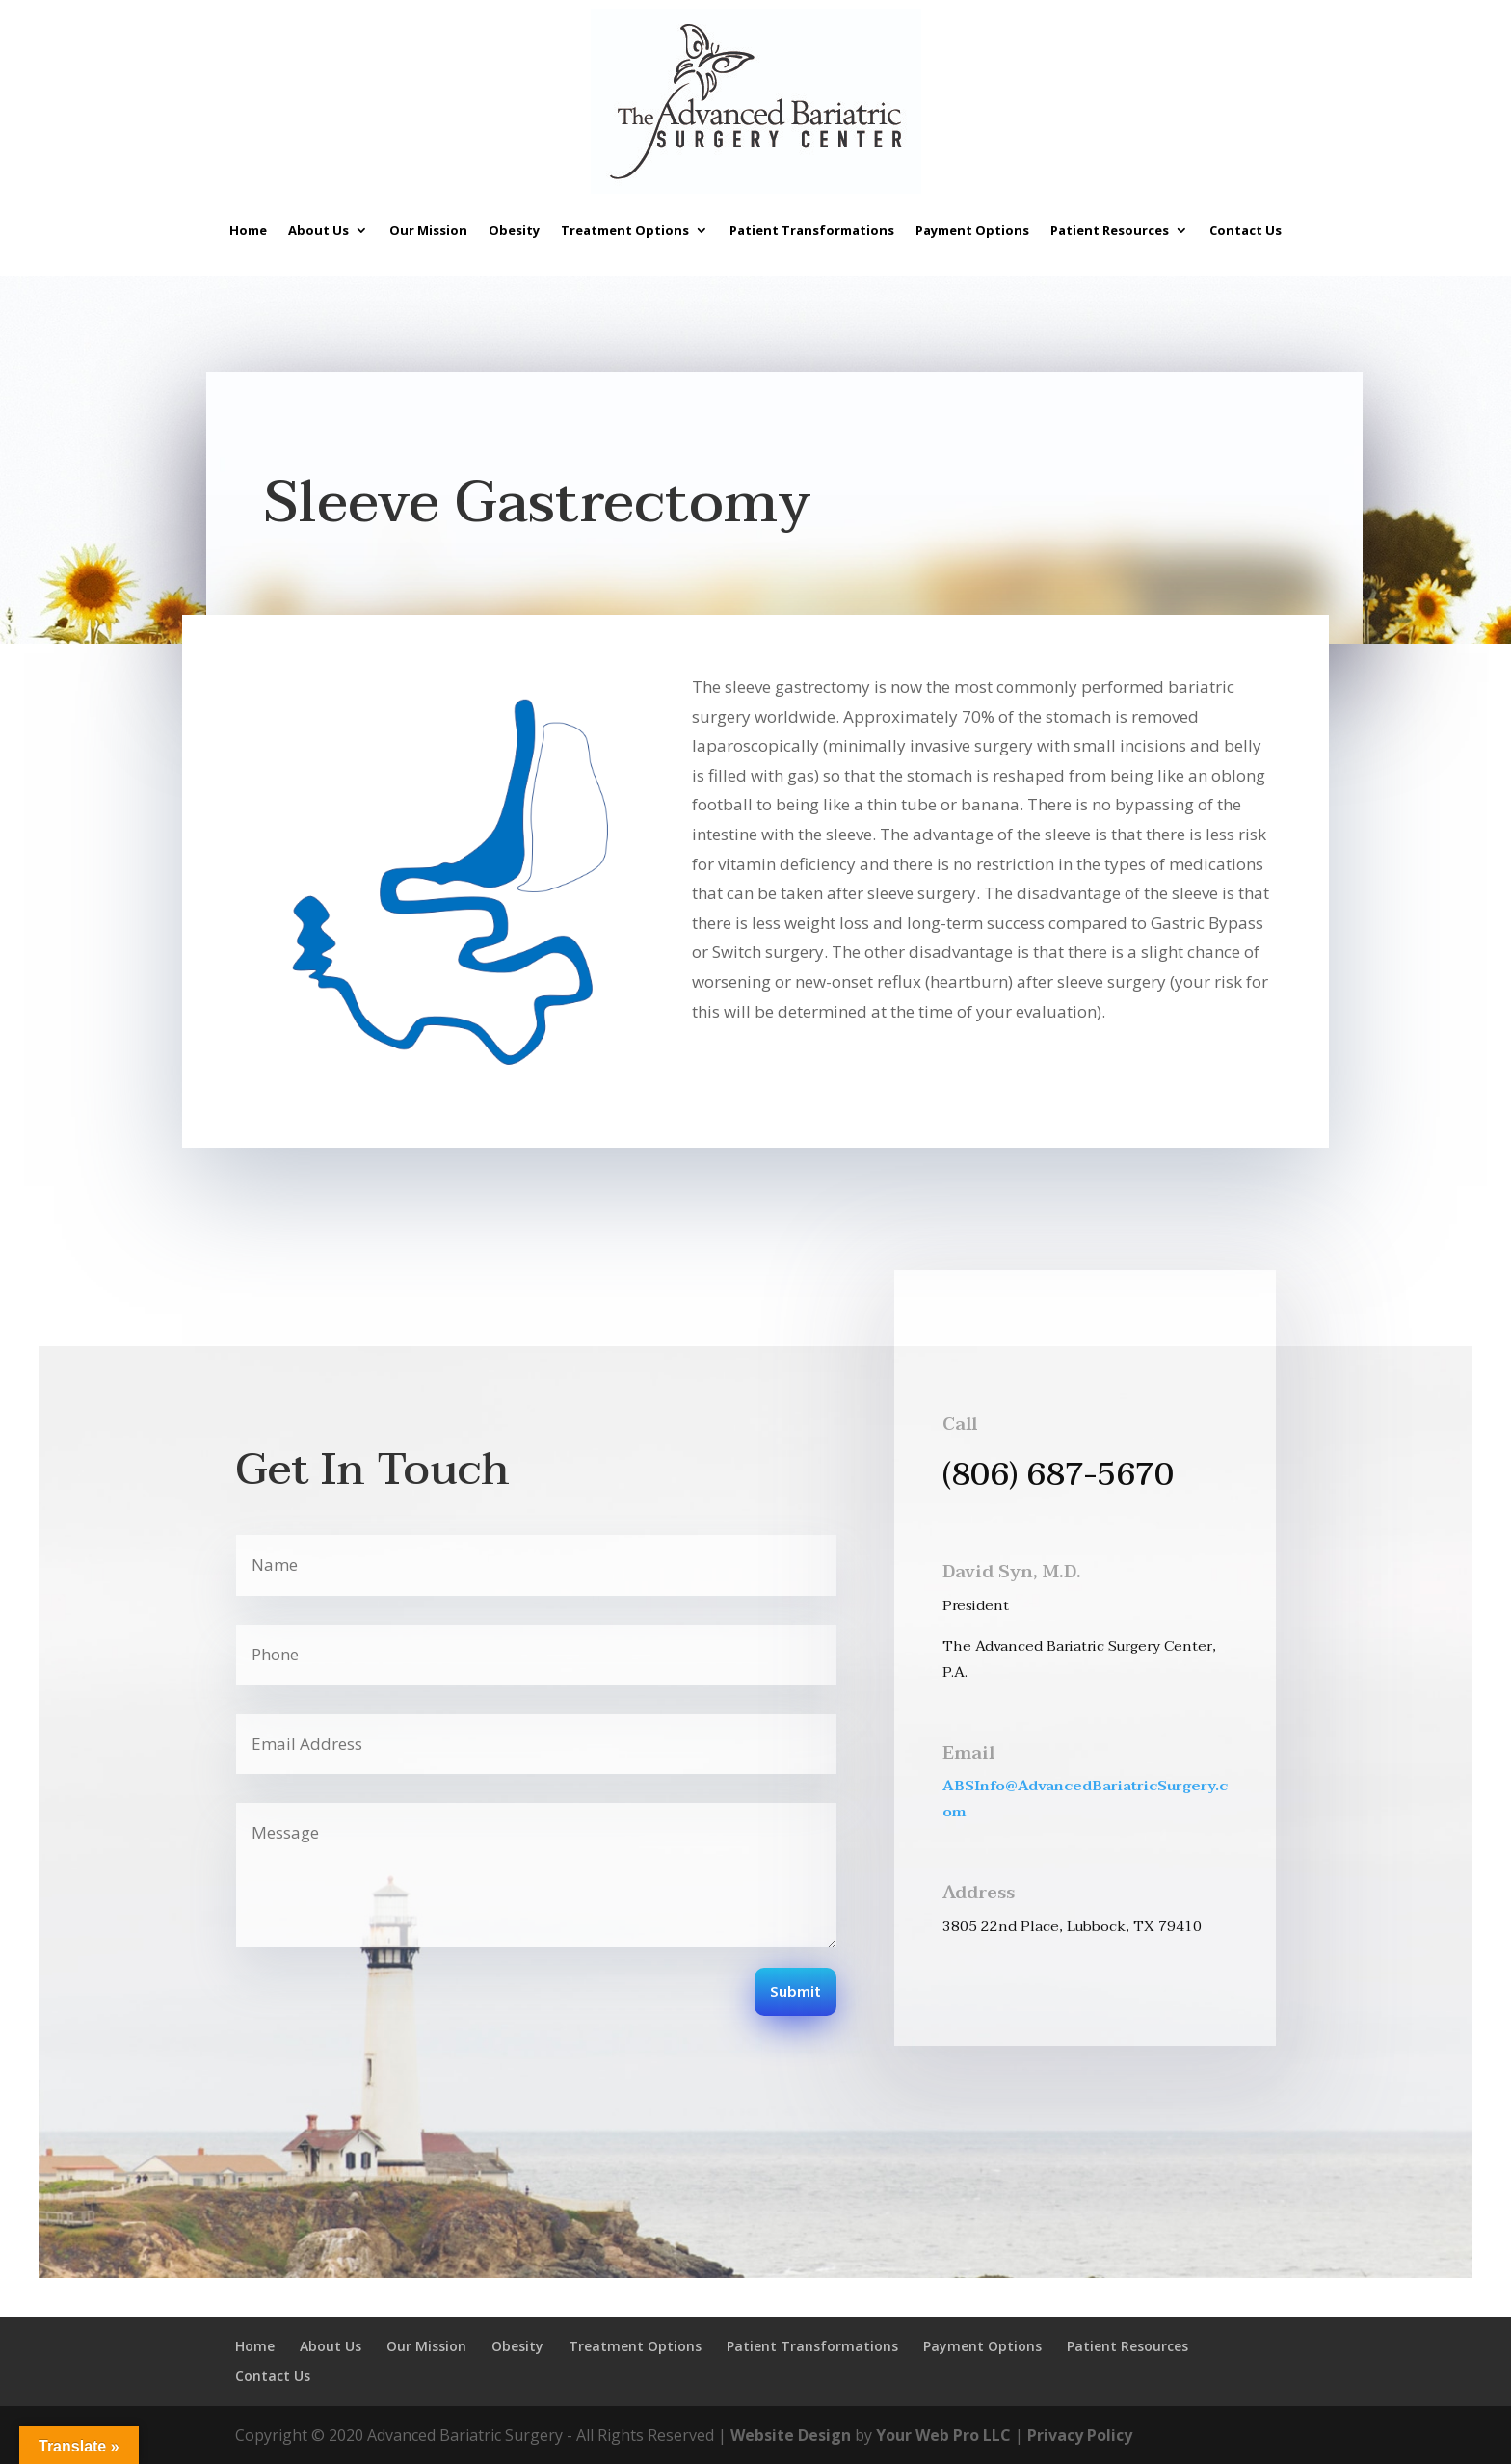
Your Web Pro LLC (943, 2435)
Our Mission (428, 230)
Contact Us (1245, 230)
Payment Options (972, 230)
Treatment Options (625, 230)
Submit (795, 1992)
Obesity (514, 230)
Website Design (790, 2435)
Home (248, 230)
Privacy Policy (1079, 2435)
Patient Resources (1109, 230)
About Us (318, 230)
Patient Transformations (811, 230)
